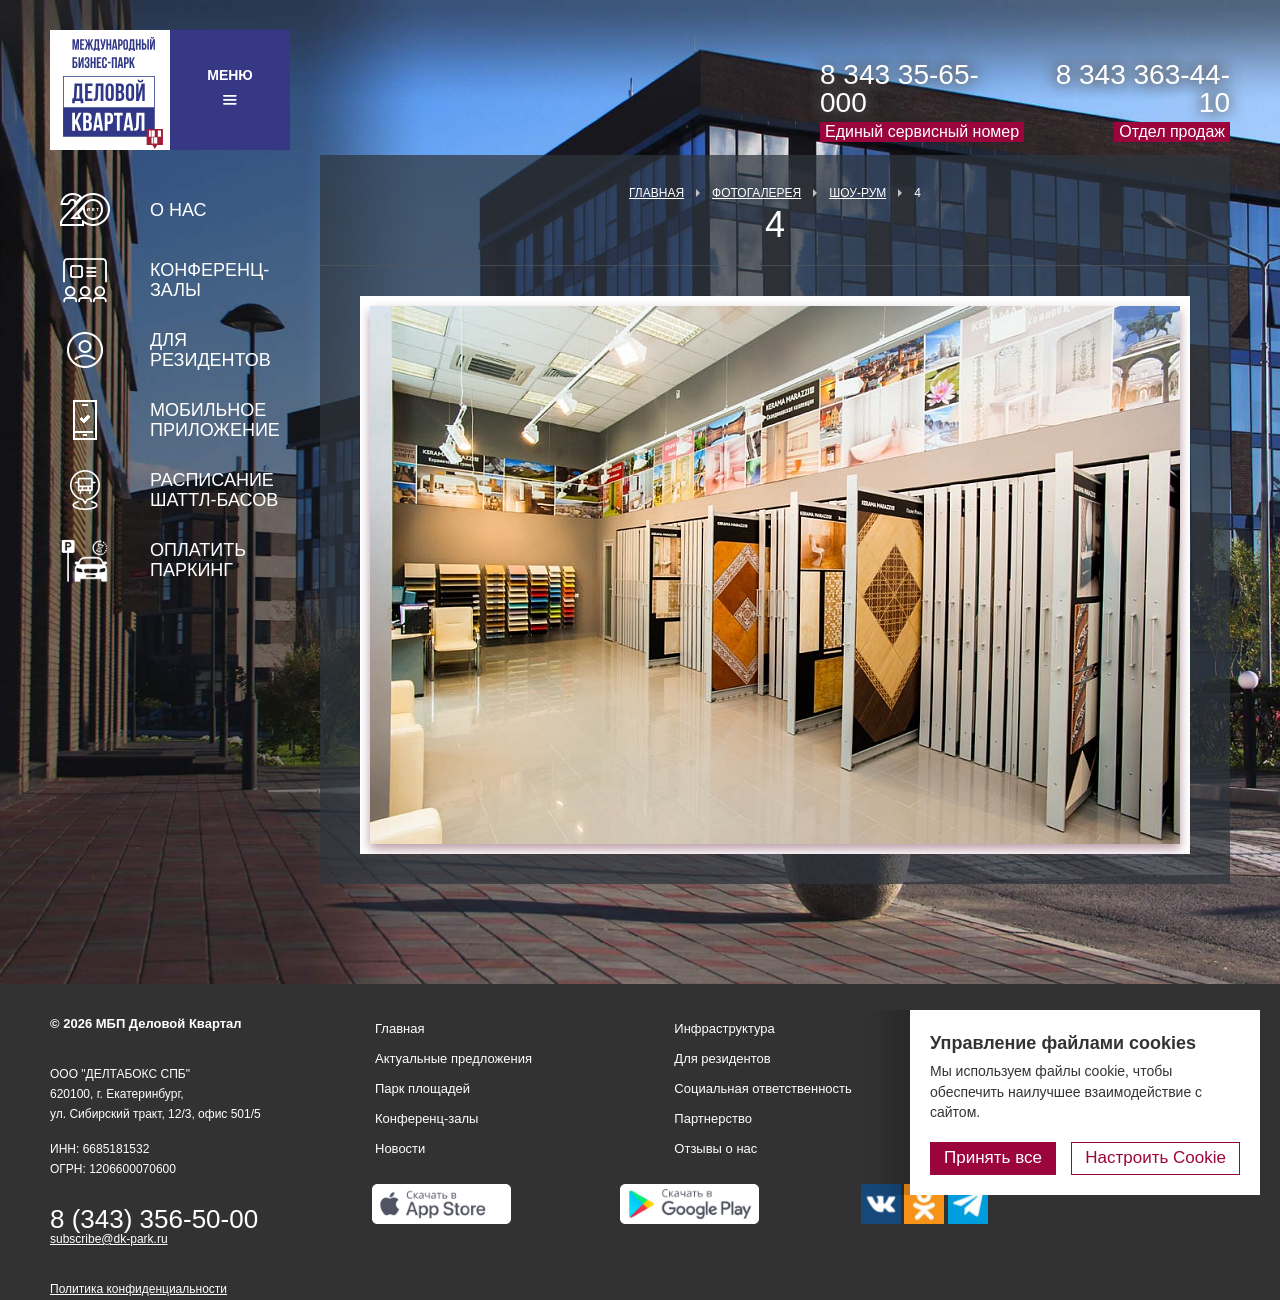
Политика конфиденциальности (138, 1289)
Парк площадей (422, 1088)
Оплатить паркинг (198, 560)
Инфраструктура (724, 1028)
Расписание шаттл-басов (214, 490)
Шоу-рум (857, 193)
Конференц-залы (209, 280)
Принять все (993, 1157)
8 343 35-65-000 (899, 88)
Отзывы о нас (715, 1148)
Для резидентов (210, 350)
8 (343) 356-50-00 (154, 1219)
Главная (656, 193)
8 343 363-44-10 (1143, 88)
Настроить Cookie (1155, 1157)
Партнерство (713, 1118)
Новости (400, 1148)
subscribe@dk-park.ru (109, 1239)
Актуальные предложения (453, 1058)
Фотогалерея (756, 193)
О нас (178, 210)
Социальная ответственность (763, 1088)
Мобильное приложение (215, 420)
